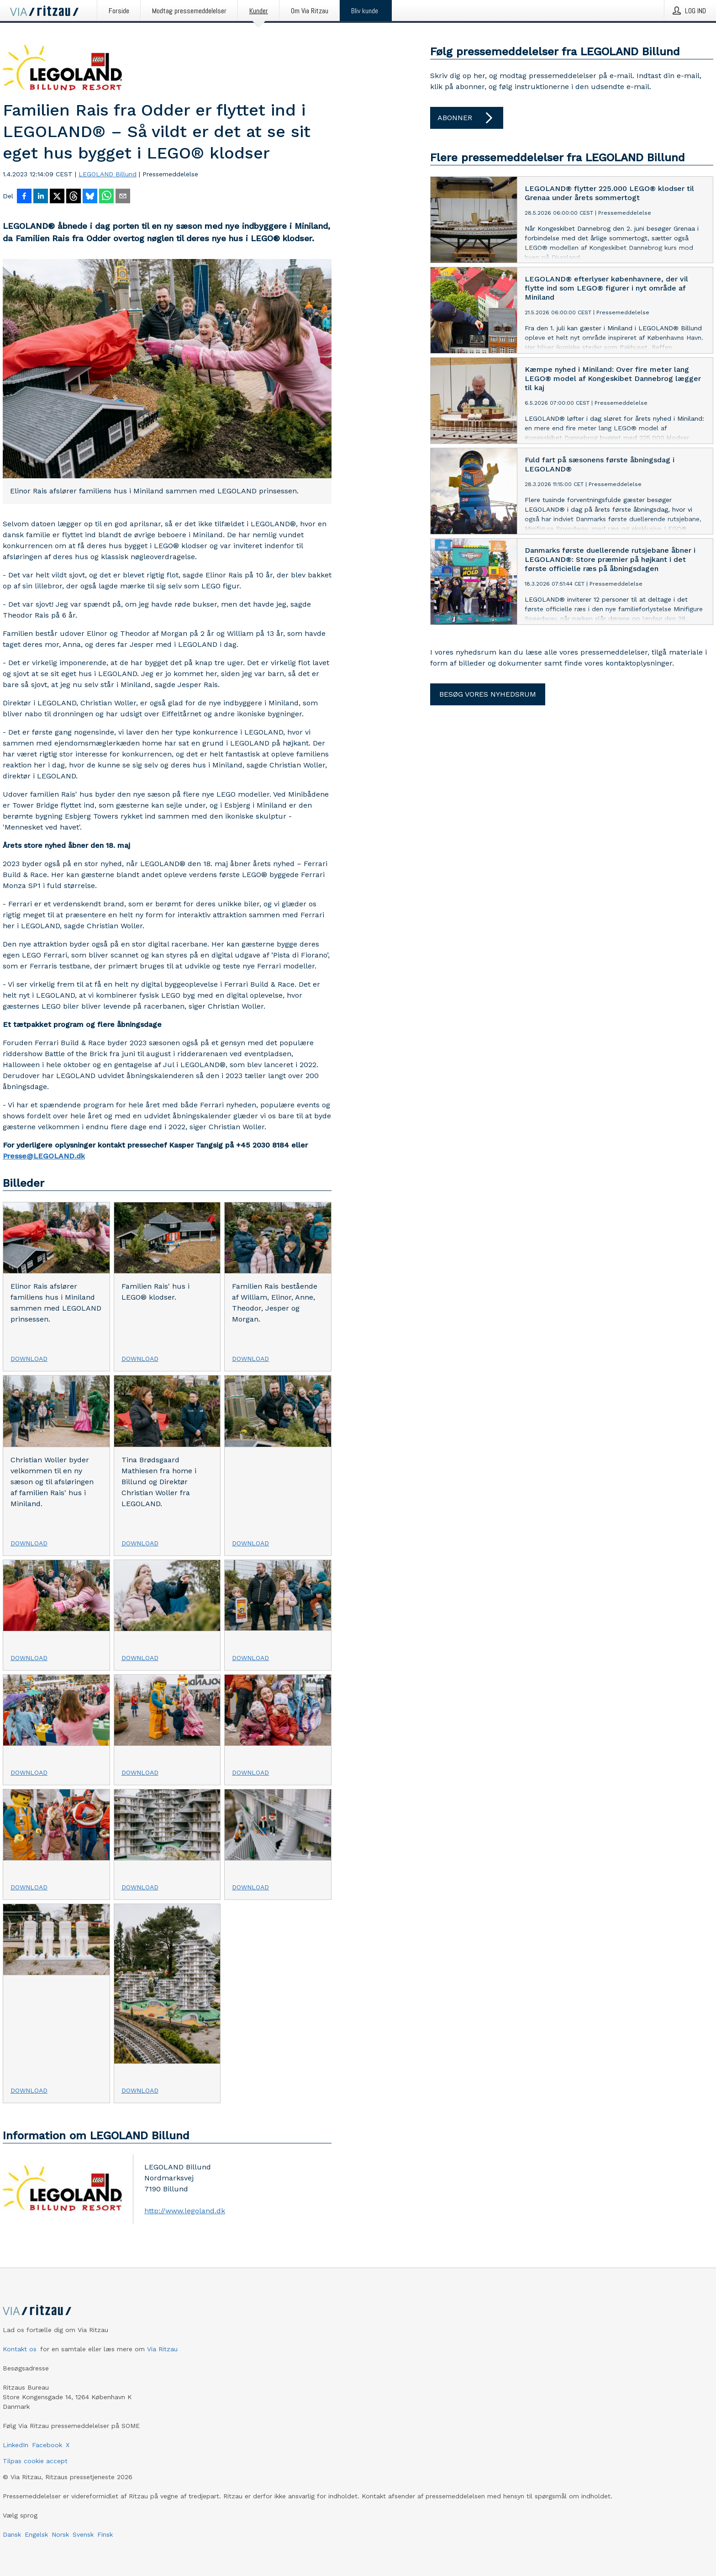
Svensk (83, 2534)
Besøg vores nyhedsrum (487, 694)
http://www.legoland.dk (184, 2210)
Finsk (105, 2534)
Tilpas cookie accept (35, 2461)
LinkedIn (15, 2445)
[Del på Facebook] (24, 197)
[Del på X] (57, 197)
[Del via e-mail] (123, 197)
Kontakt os (20, 2349)
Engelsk (36, 2534)
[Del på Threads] (73, 197)
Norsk (60, 2534)
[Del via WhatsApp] (106, 197)
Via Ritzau (162, 2349)
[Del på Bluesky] (90, 197)
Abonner (466, 118)
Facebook (47, 2445)
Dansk (12, 2534)
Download (29, 1358)
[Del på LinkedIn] (40, 197)
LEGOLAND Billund (108, 174)
